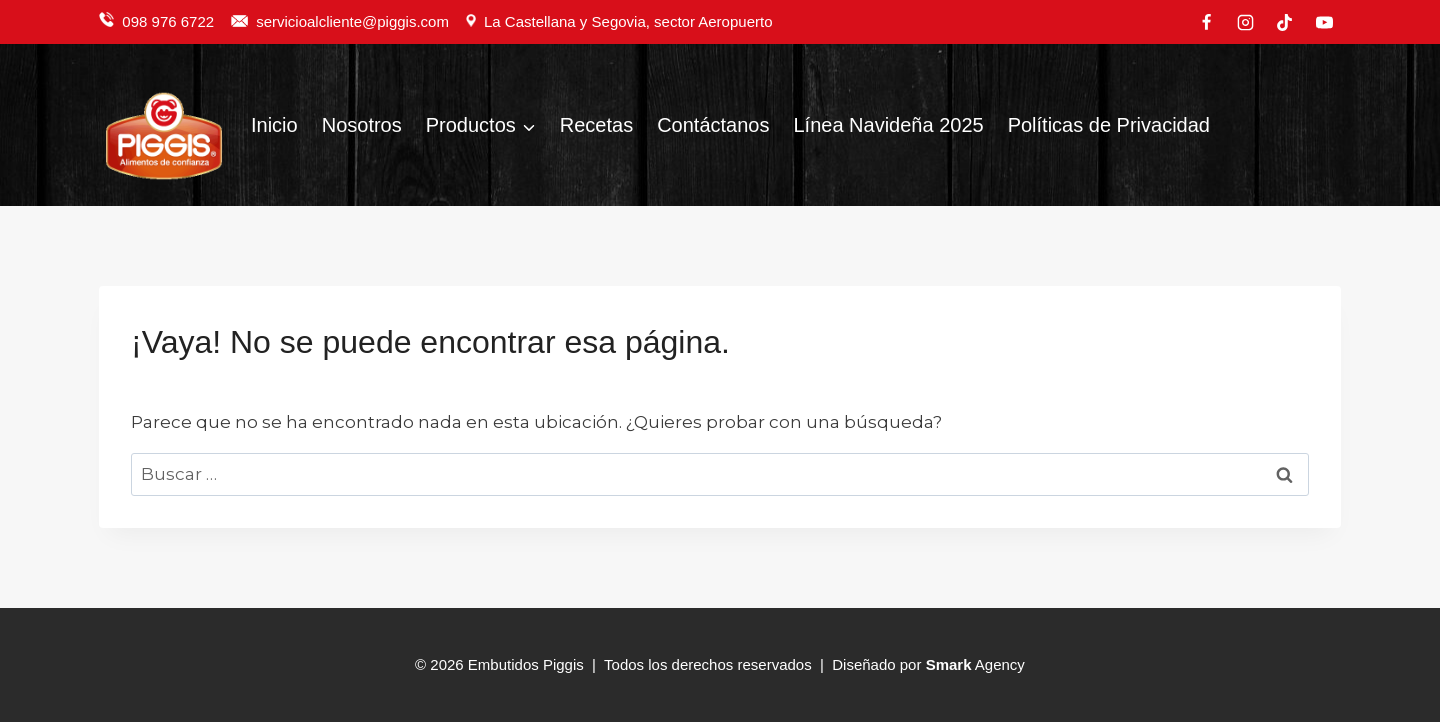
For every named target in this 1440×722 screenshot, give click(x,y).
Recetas (596, 125)
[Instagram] (1246, 22)
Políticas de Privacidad (1109, 125)
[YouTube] (1324, 22)
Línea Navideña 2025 (888, 125)
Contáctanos (713, 125)
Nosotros (362, 125)
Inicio (274, 125)
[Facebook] (1207, 22)
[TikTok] (1285, 22)
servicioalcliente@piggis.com (354, 21)
